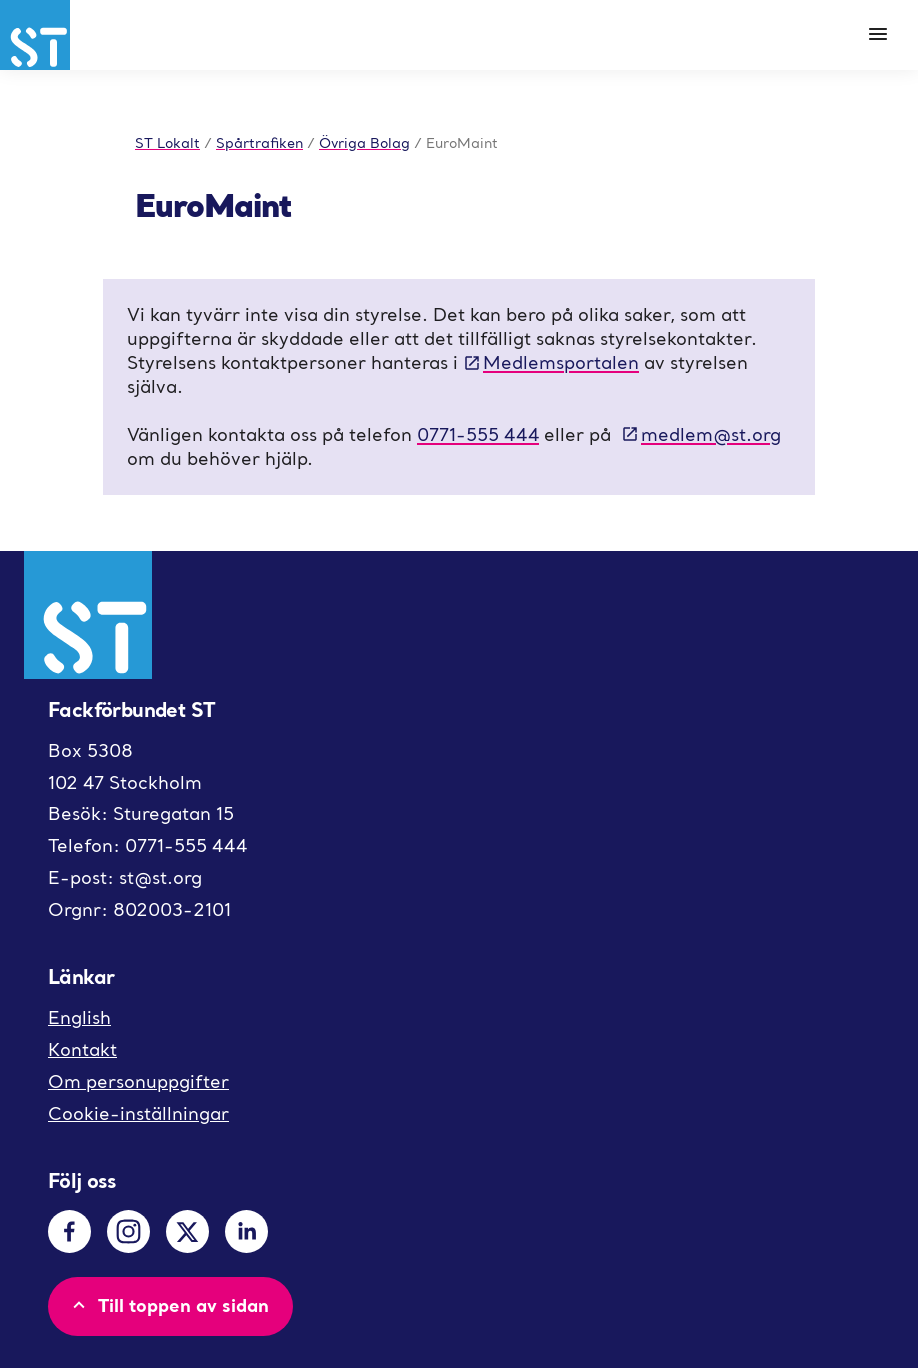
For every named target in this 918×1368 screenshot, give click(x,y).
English (79, 1017)
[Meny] (878, 35)
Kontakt (82, 1049)
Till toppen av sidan (168, 1305)
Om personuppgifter (138, 1081)
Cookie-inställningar (138, 1113)
